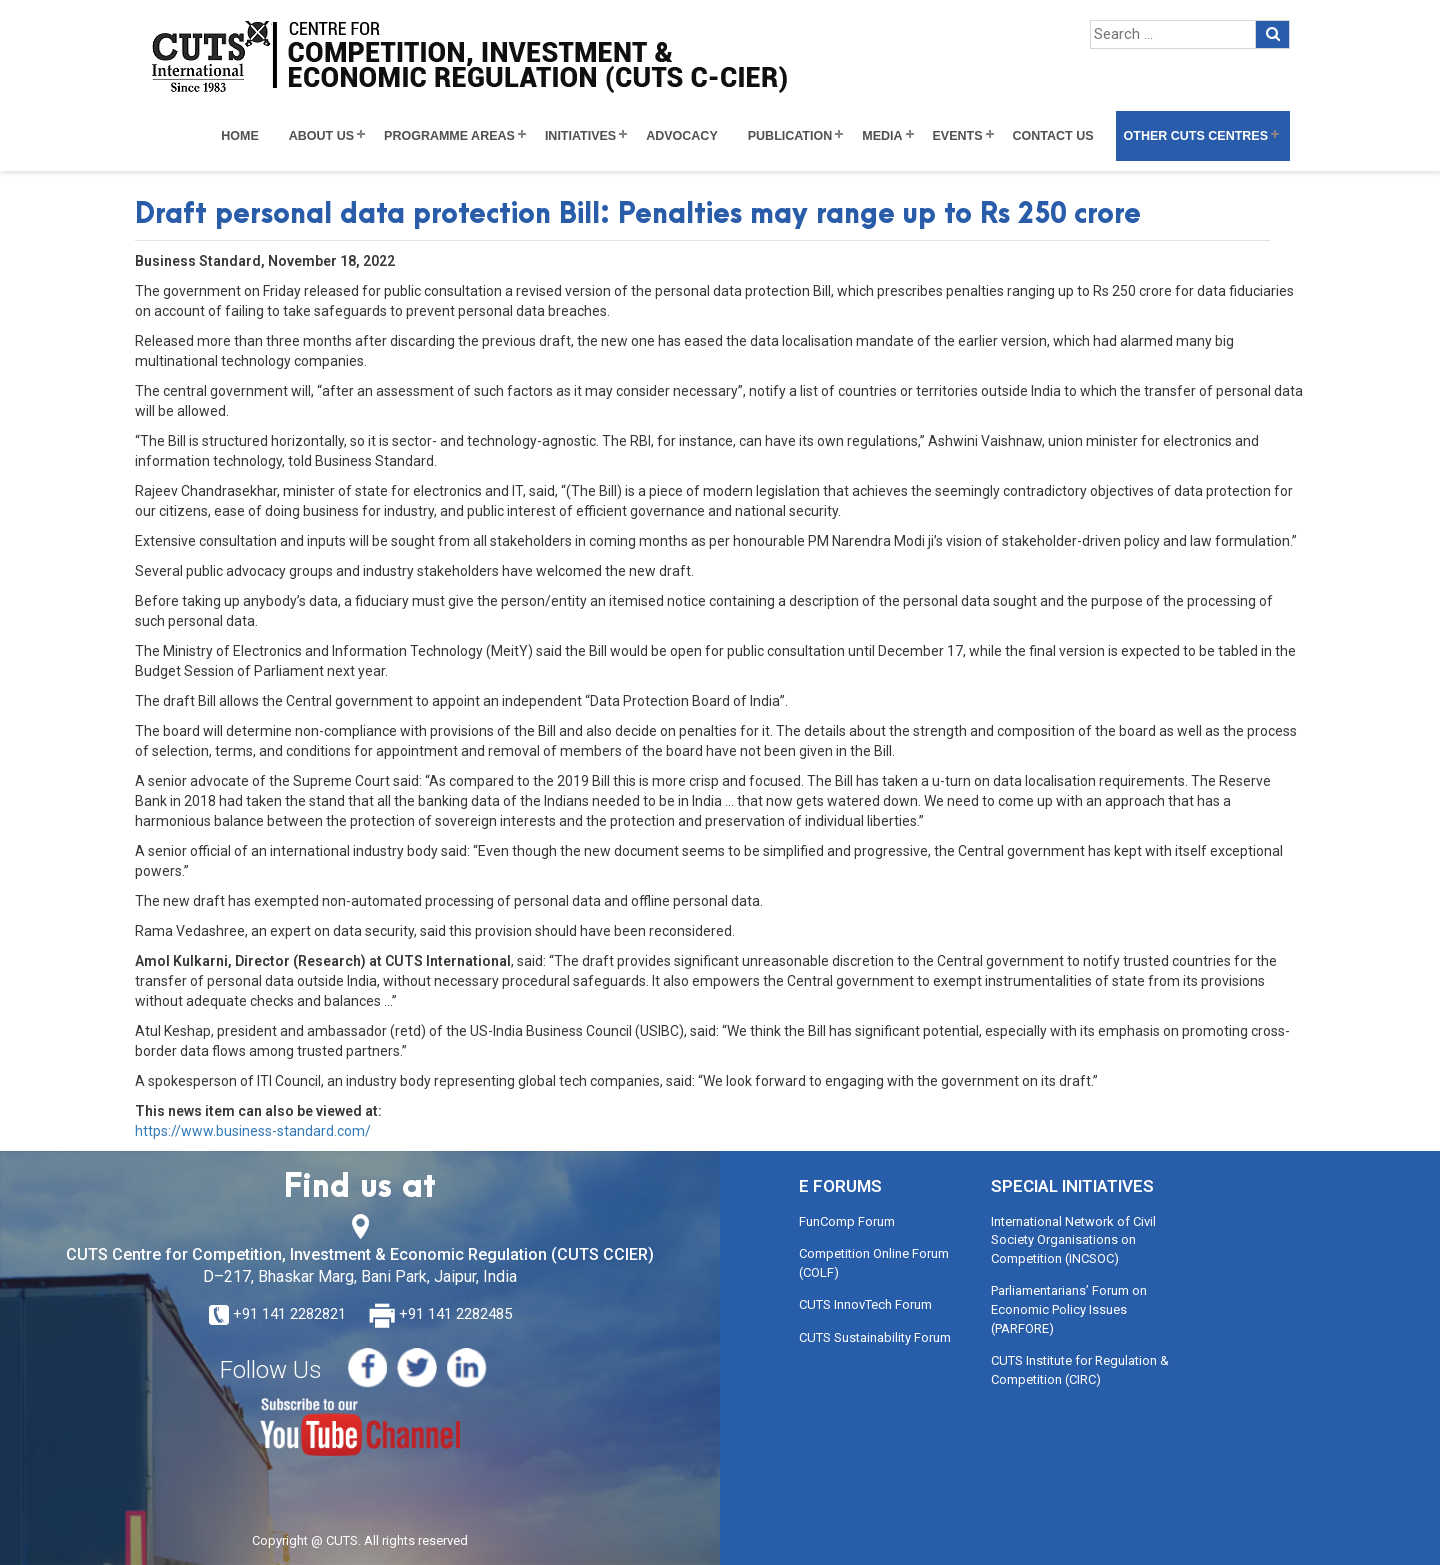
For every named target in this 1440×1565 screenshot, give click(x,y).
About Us (321, 136)
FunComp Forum (847, 1221)
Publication (790, 136)
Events (958, 136)
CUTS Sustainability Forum (875, 1337)
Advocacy (682, 136)
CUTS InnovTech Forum (865, 1304)
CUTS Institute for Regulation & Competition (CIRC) (1080, 1370)
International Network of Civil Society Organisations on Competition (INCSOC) (1073, 1240)
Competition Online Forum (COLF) (874, 1263)
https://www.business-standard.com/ (253, 1131)
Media (882, 136)
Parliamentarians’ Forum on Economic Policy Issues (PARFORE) (1069, 1309)
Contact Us (1053, 136)
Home (240, 136)
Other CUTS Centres (1196, 136)
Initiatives (580, 136)
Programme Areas (449, 136)
